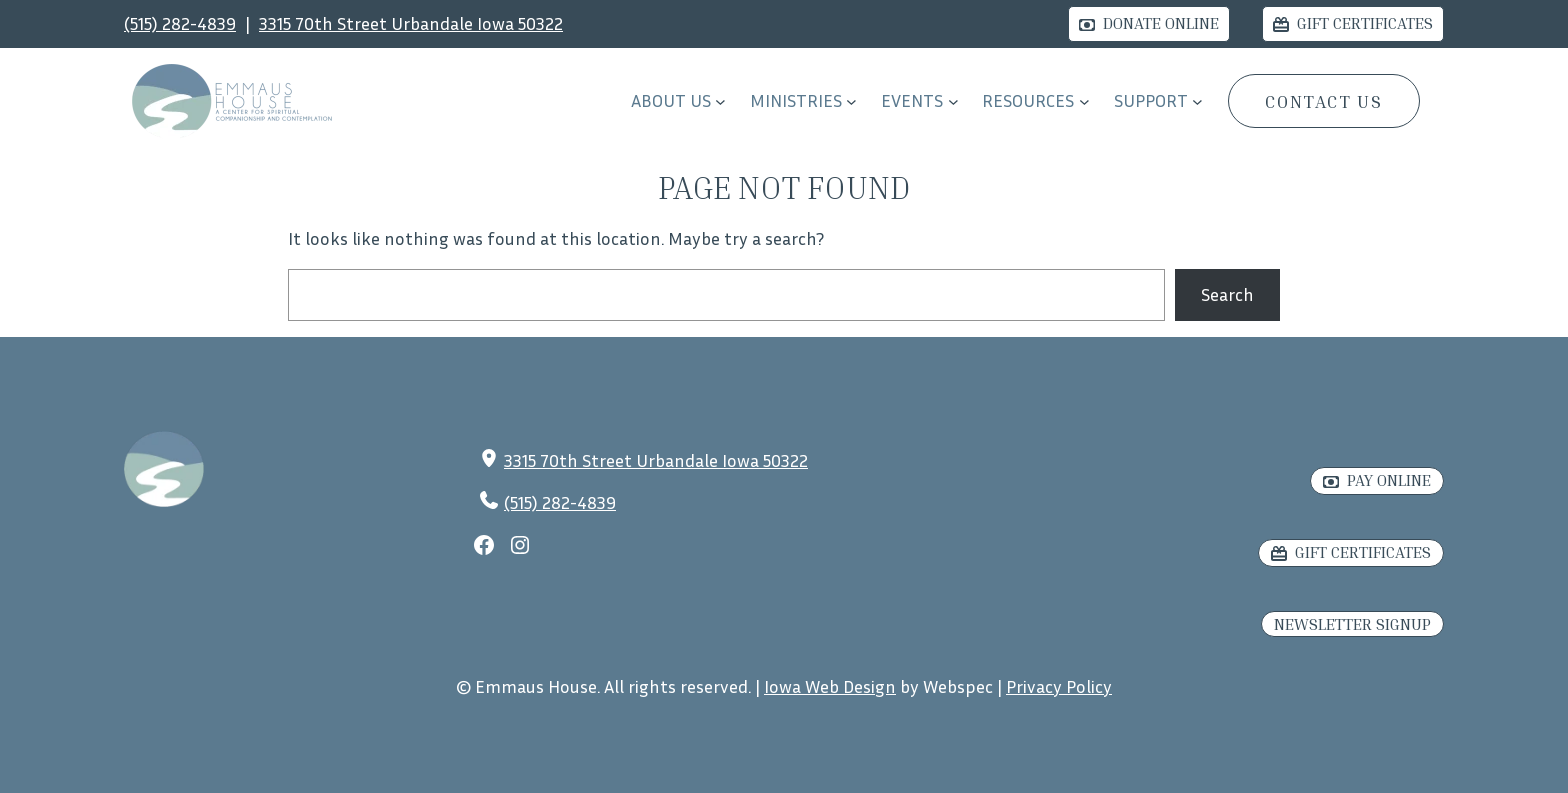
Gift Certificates (1365, 23)
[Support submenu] (1197, 101)
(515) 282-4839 (180, 23)
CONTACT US (1324, 101)
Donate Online (1161, 23)
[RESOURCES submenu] (1084, 101)
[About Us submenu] (720, 101)
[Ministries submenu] (851, 101)
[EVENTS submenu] (953, 101)
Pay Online (1389, 480)
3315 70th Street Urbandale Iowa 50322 (411, 23)
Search (1227, 294)
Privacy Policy (1059, 686)
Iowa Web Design (830, 686)
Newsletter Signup (1352, 624)
